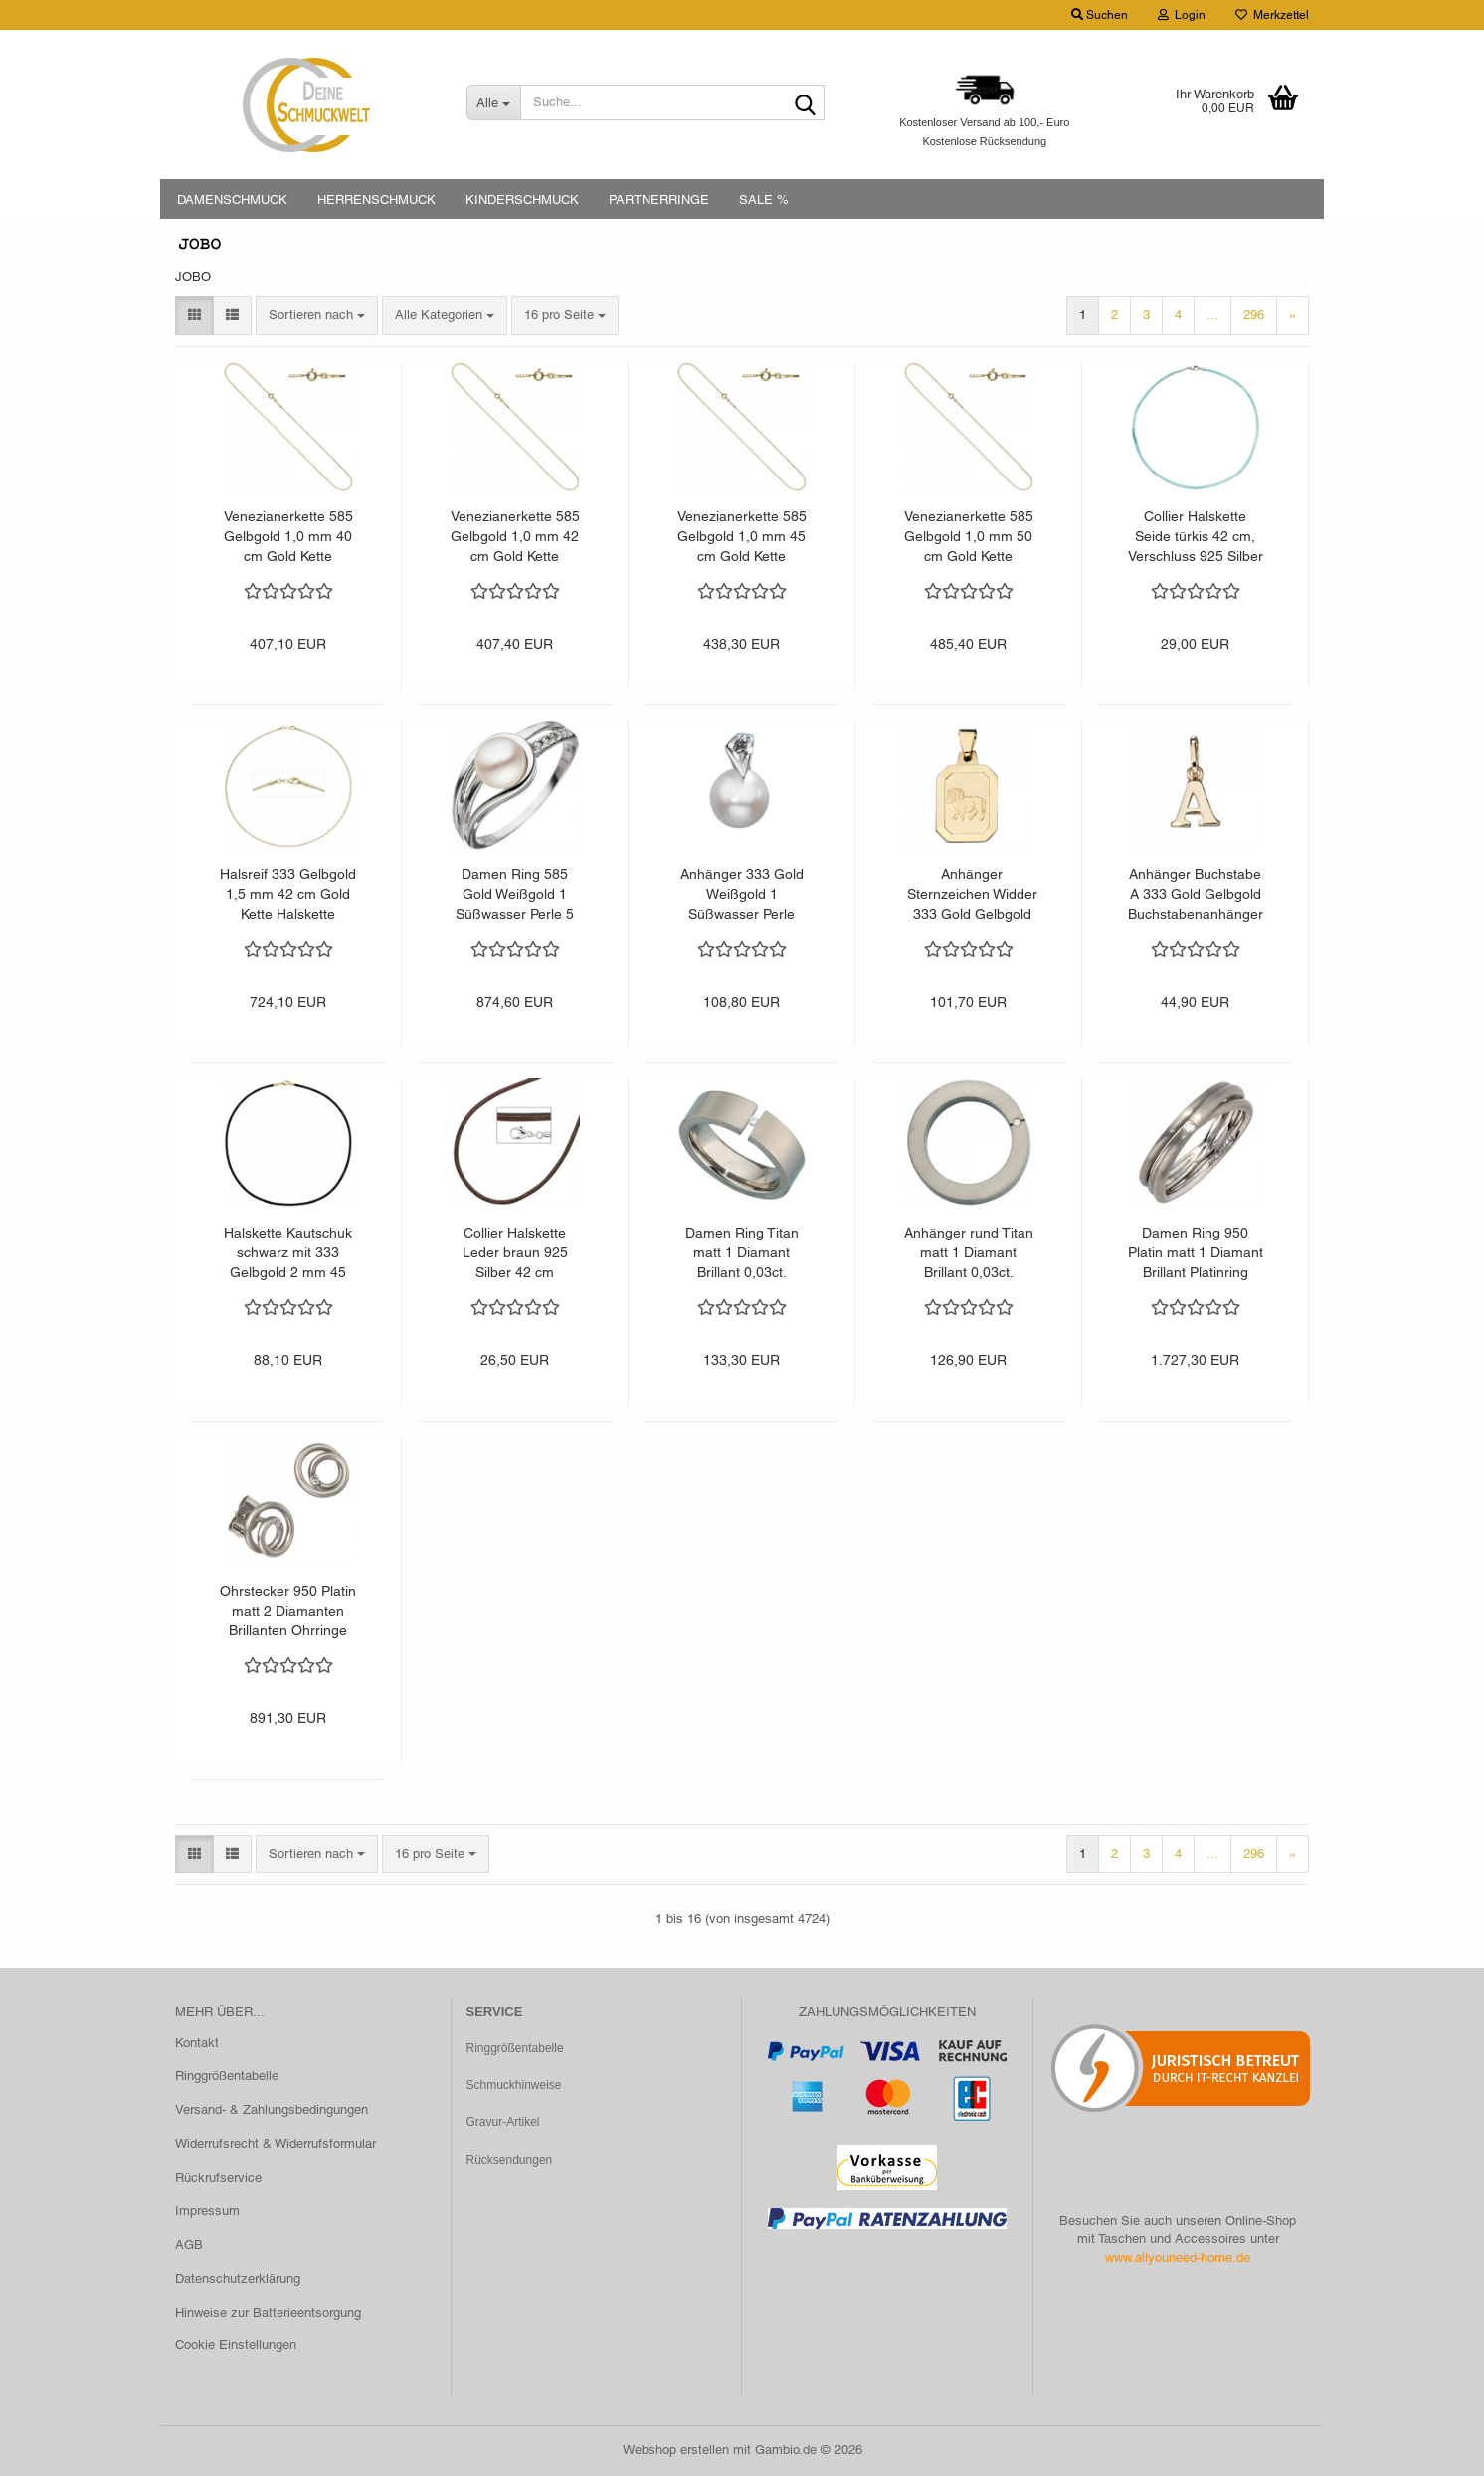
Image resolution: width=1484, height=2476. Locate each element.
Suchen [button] (1099, 15)
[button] (194, 315)
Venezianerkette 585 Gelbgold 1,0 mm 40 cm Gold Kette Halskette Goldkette (288, 537)
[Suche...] (493, 102)
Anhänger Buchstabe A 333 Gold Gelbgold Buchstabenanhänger (1195, 894)
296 (1253, 314)
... (1212, 314)
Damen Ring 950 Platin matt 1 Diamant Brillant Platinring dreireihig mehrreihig (1195, 1253)
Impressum (207, 2210)
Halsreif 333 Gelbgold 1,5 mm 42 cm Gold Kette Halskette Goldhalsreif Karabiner (288, 895)
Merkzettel (1272, 15)
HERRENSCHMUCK (376, 199)
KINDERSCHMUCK (522, 199)
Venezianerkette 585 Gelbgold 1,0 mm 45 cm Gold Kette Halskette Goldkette (742, 537)
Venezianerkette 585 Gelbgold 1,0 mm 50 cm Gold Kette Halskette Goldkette (968, 537)
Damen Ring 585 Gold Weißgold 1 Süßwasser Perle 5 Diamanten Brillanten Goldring (515, 895)
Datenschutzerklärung (237, 2278)
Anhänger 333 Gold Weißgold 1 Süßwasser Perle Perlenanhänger (742, 895)
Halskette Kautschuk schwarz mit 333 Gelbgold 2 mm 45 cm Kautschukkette (288, 1253)
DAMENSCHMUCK (232, 199)
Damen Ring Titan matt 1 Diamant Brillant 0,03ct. (742, 1252)
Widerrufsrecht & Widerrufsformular (275, 2143)
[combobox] (317, 315)
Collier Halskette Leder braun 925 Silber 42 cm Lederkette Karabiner (515, 1253)
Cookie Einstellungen (235, 2344)
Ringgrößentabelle (226, 2075)
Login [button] (1182, 15)
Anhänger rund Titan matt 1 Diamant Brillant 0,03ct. (968, 1252)
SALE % (764, 199)
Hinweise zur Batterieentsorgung (268, 2312)
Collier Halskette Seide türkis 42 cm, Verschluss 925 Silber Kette (1195, 537)
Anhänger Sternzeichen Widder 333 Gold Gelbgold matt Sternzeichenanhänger (971, 895)
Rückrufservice (218, 2177)
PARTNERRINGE (659, 199)
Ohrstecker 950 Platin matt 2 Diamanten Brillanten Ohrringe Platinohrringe (288, 1611)
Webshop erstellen (676, 2449)
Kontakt (197, 2042)
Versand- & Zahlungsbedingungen (271, 2109)
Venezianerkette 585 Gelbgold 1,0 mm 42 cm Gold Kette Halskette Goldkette (515, 537)
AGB (189, 2244)
